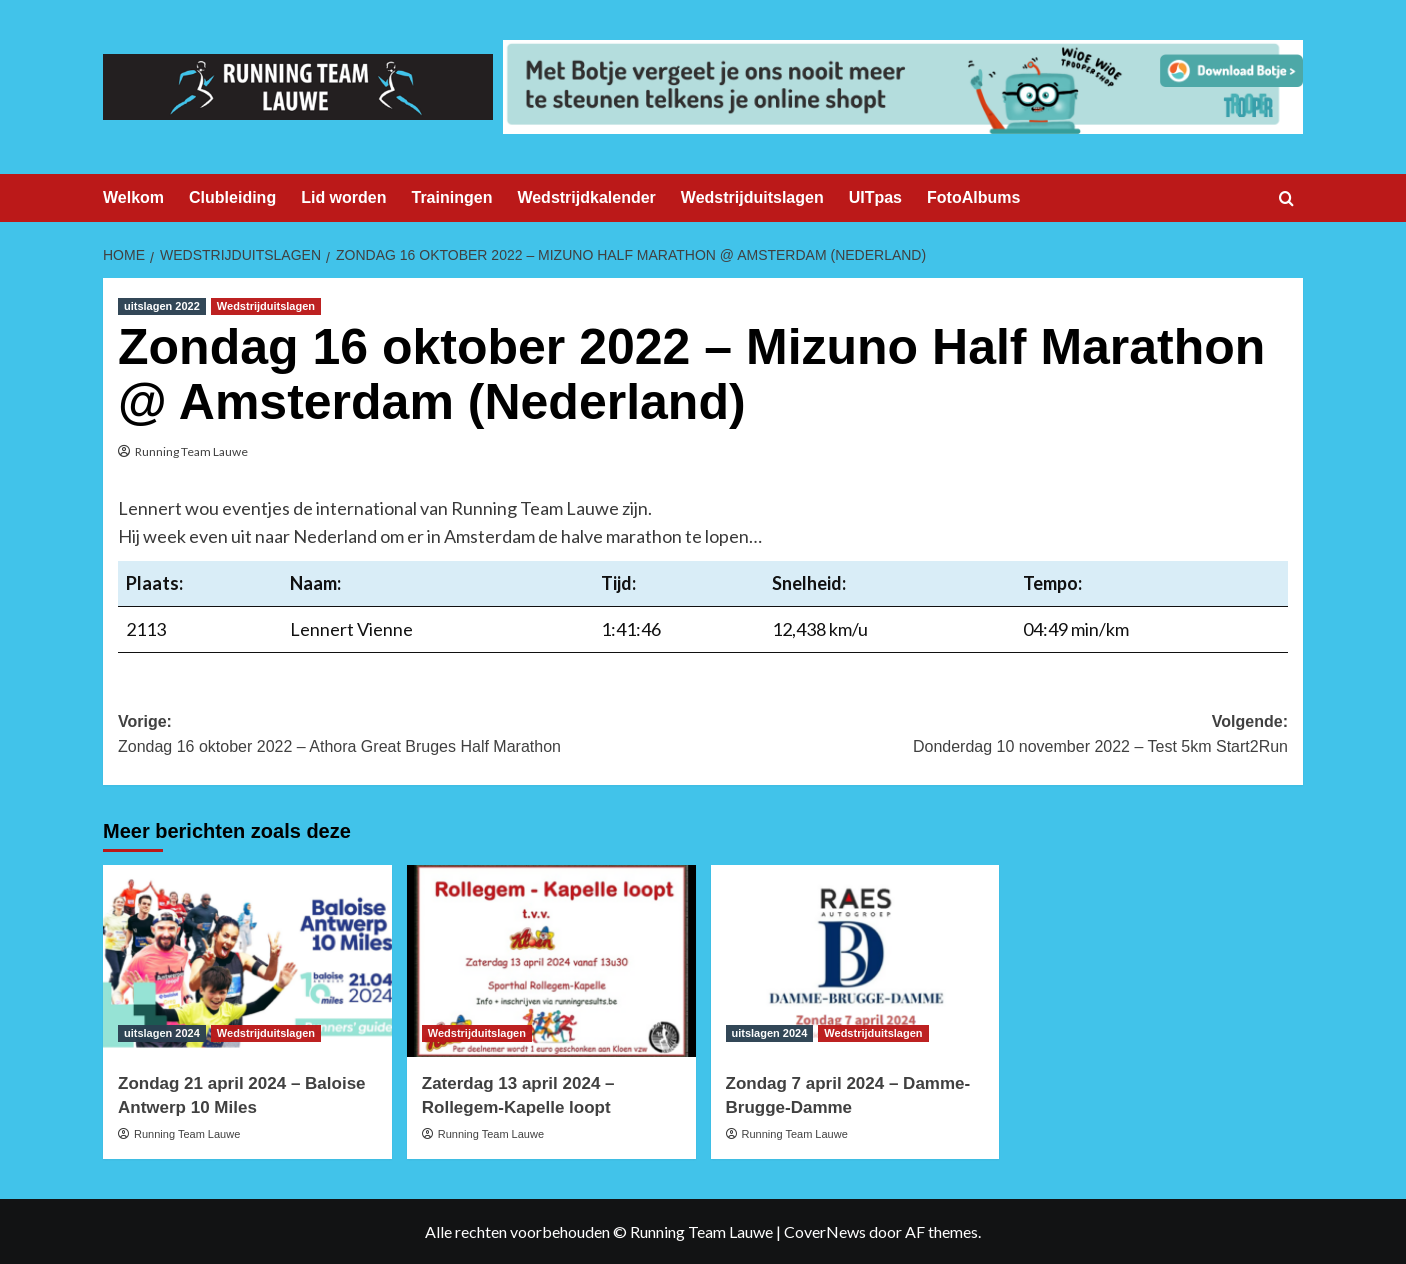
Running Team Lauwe (191, 451)
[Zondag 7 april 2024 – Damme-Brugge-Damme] (855, 961)
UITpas (875, 197)
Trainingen (452, 197)
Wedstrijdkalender (586, 197)
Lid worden (343, 197)
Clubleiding (232, 197)
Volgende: (995, 736)
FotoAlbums (973, 197)
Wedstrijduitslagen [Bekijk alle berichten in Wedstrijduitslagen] (266, 306)
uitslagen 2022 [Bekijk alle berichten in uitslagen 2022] (162, 306)
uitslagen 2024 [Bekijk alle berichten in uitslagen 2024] (162, 1033)
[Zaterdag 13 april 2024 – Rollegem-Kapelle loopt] (551, 961)
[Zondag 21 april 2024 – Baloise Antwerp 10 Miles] (247, 961)
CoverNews (825, 1231)
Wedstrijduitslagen (752, 197)
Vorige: (410, 736)
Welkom (133, 197)
